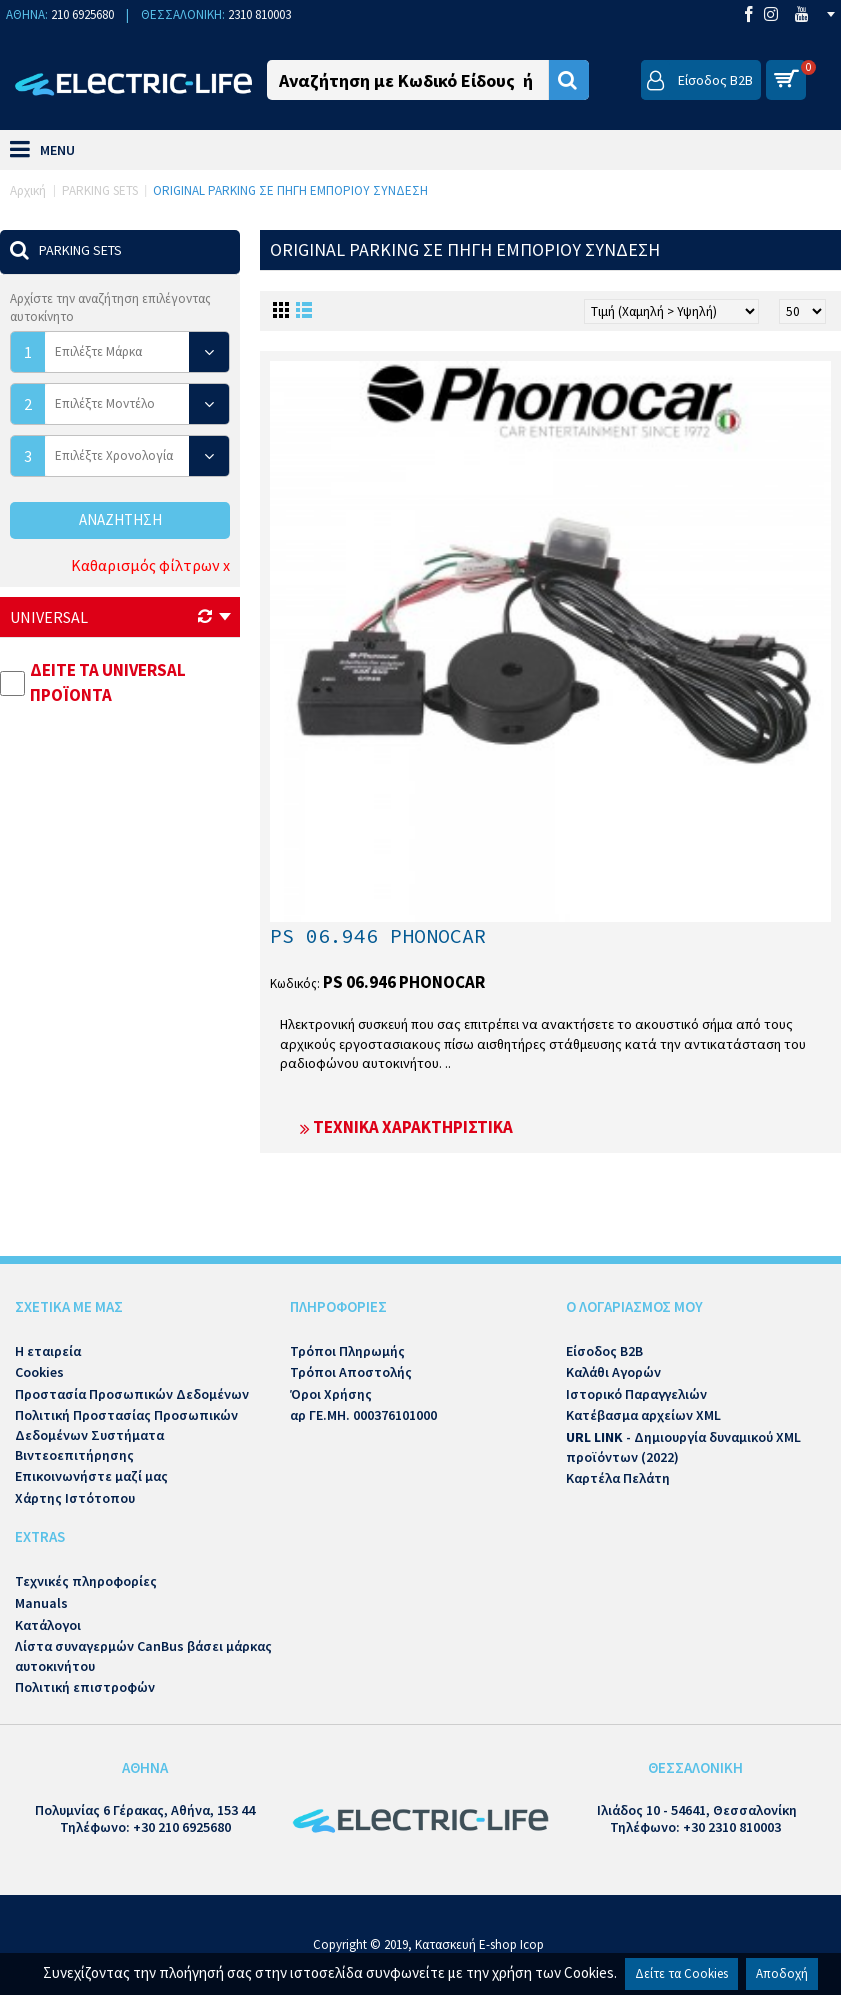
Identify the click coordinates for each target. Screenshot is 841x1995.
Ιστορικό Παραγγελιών (636, 1394)
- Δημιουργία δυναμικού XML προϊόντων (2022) (683, 1447)
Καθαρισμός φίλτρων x (150, 565)
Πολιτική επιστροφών (85, 1687)
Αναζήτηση (120, 519)
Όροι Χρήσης (331, 1394)
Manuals (41, 1603)
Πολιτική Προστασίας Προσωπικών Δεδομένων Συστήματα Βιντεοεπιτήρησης (126, 1434)
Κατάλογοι (48, 1625)
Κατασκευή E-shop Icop (479, 1944)
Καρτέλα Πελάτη (618, 1478)
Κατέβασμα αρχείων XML (643, 1415)
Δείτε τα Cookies (681, 1973)
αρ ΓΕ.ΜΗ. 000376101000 (363, 1415)
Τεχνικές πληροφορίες (86, 1581)
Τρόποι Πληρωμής (347, 1351)
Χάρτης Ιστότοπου (75, 1498)
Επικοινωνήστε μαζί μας (91, 1476)
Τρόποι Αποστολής (351, 1372)
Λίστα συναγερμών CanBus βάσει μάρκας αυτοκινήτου (143, 1656)
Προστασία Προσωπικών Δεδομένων (132, 1394)
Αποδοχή (782, 1973)
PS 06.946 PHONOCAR (378, 935)
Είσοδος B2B (604, 1351)
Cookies (39, 1372)
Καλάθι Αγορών (613, 1372)
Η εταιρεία (48, 1351)
